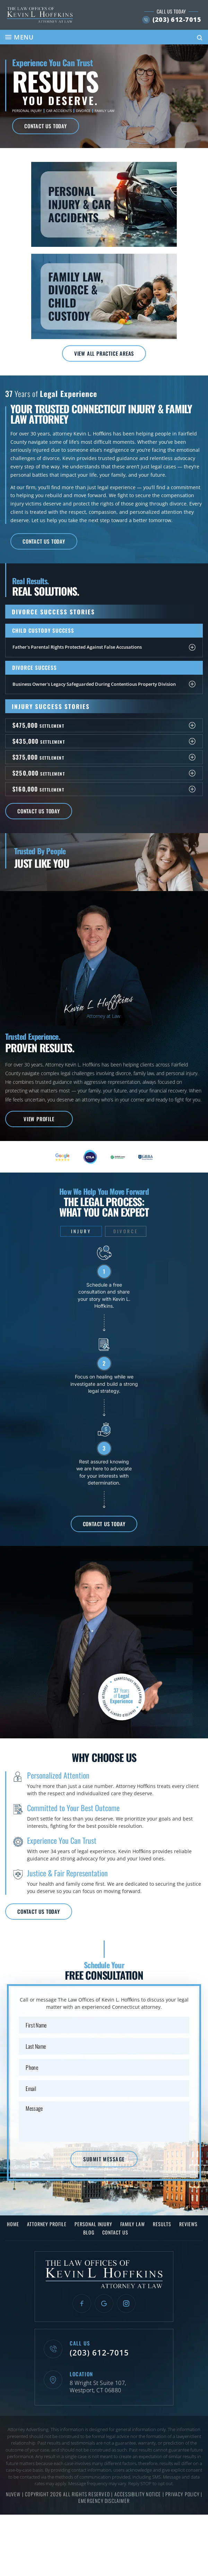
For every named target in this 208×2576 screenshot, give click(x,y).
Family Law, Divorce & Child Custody (104, 296)
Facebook (81, 2303)
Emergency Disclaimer (104, 2500)
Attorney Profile (47, 2224)
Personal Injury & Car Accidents (104, 204)
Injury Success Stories (51, 706)
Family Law (104, 110)
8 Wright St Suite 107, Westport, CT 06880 (98, 2386)
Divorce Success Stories (53, 611)
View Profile (39, 1119)
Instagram (126, 2303)
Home (13, 2224)
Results (162, 2224)
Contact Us (115, 2232)
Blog (88, 2232)
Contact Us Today (45, 126)
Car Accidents (59, 110)
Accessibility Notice (138, 2494)
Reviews (188, 2224)
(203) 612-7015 (177, 19)
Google (104, 2303)
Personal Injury (27, 110)
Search (199, 38)
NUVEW (13, 2494)
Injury (81, 1231)
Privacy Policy (183, 2494)
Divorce (83, 110)
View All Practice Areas (104, 353)
